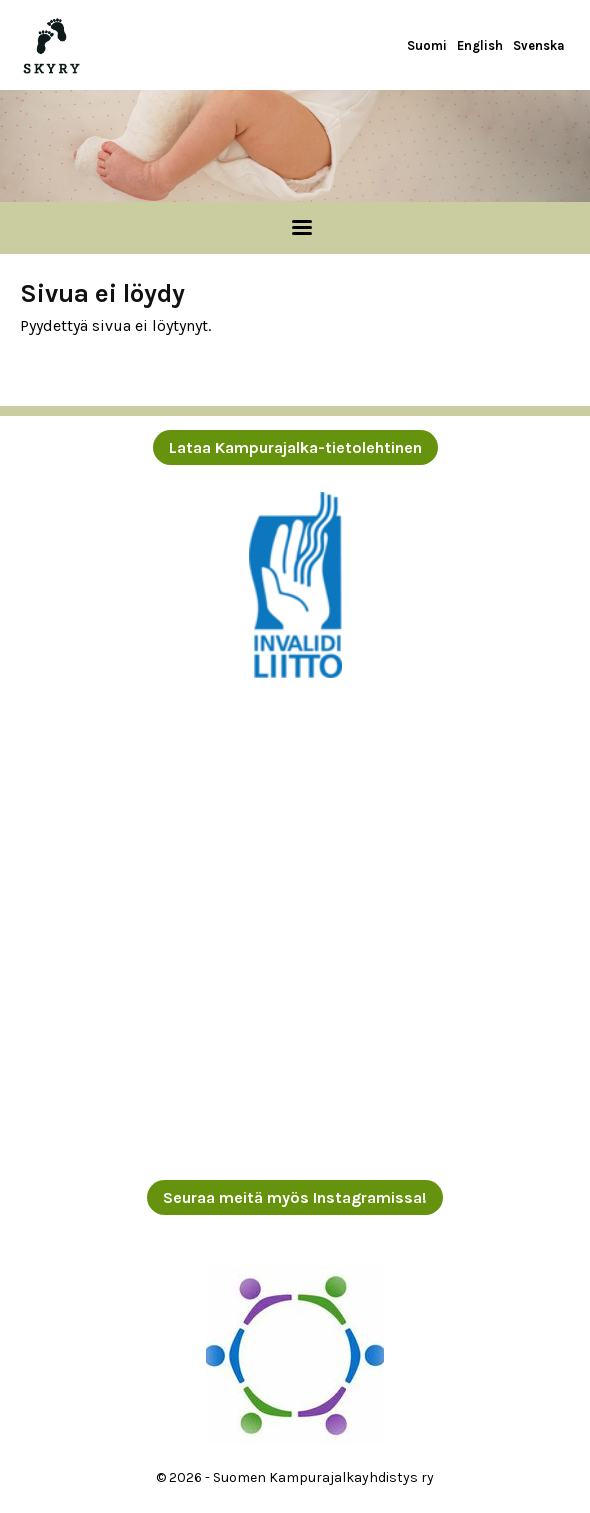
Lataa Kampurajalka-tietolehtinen (295, 447)
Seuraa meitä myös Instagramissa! (295, 1197)
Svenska (539, 45)
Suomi (427, 45)
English (480, 45)
